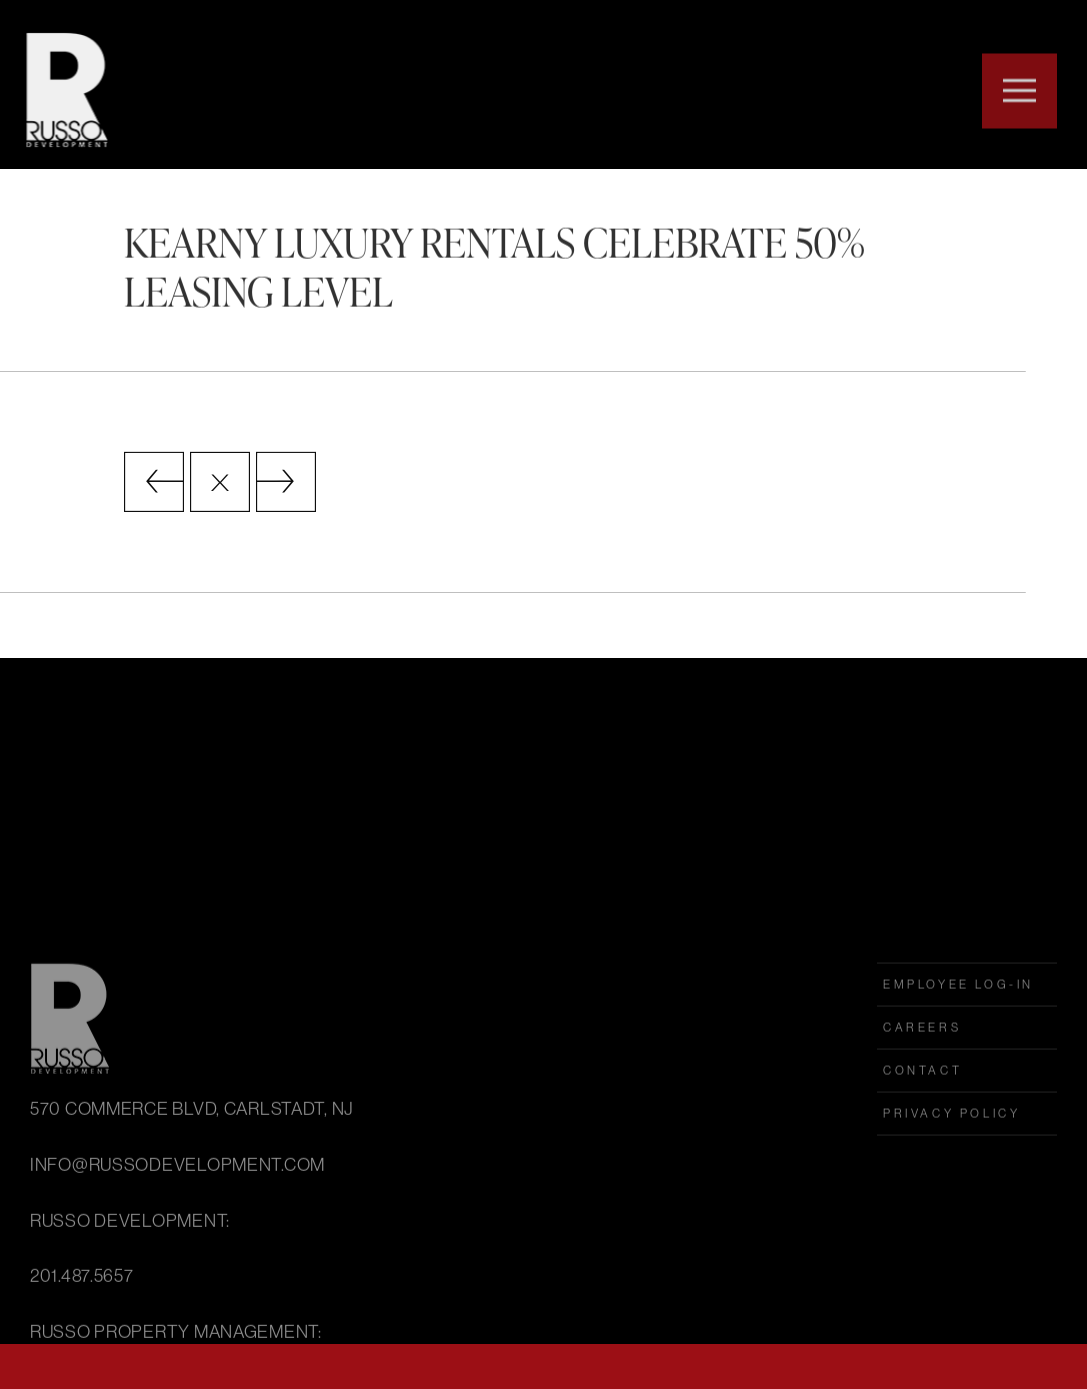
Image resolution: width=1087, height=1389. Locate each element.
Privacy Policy (951, 1209)
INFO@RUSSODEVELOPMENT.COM (177, 1260)
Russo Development (62, 90)
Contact (922, 1166)
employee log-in (958, 1080)
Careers (922, 1123)
